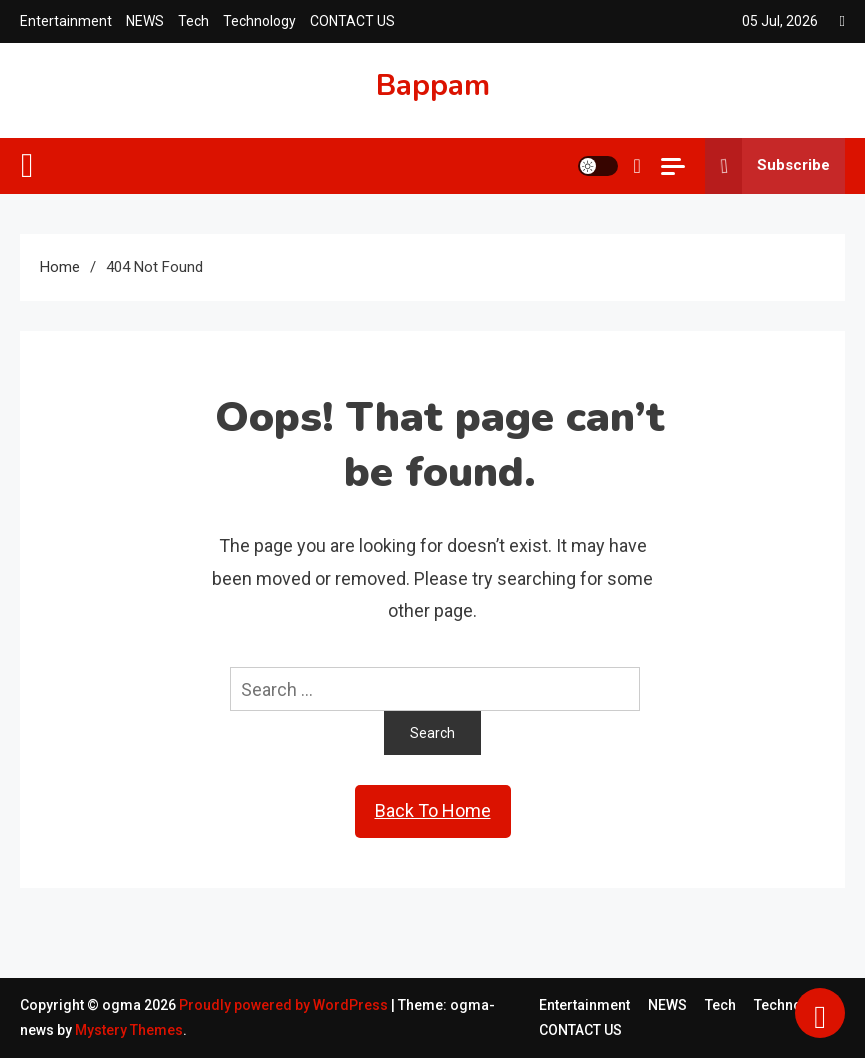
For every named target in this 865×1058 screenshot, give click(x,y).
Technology (259, 21)
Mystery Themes (129, 1030)
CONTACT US (352, 21)
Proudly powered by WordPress (285, 1005)
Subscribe (767, 166)
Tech (193, 21)
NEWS (145, 21)
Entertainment (66, 21)
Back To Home (433, 810)
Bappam (433, 85)
